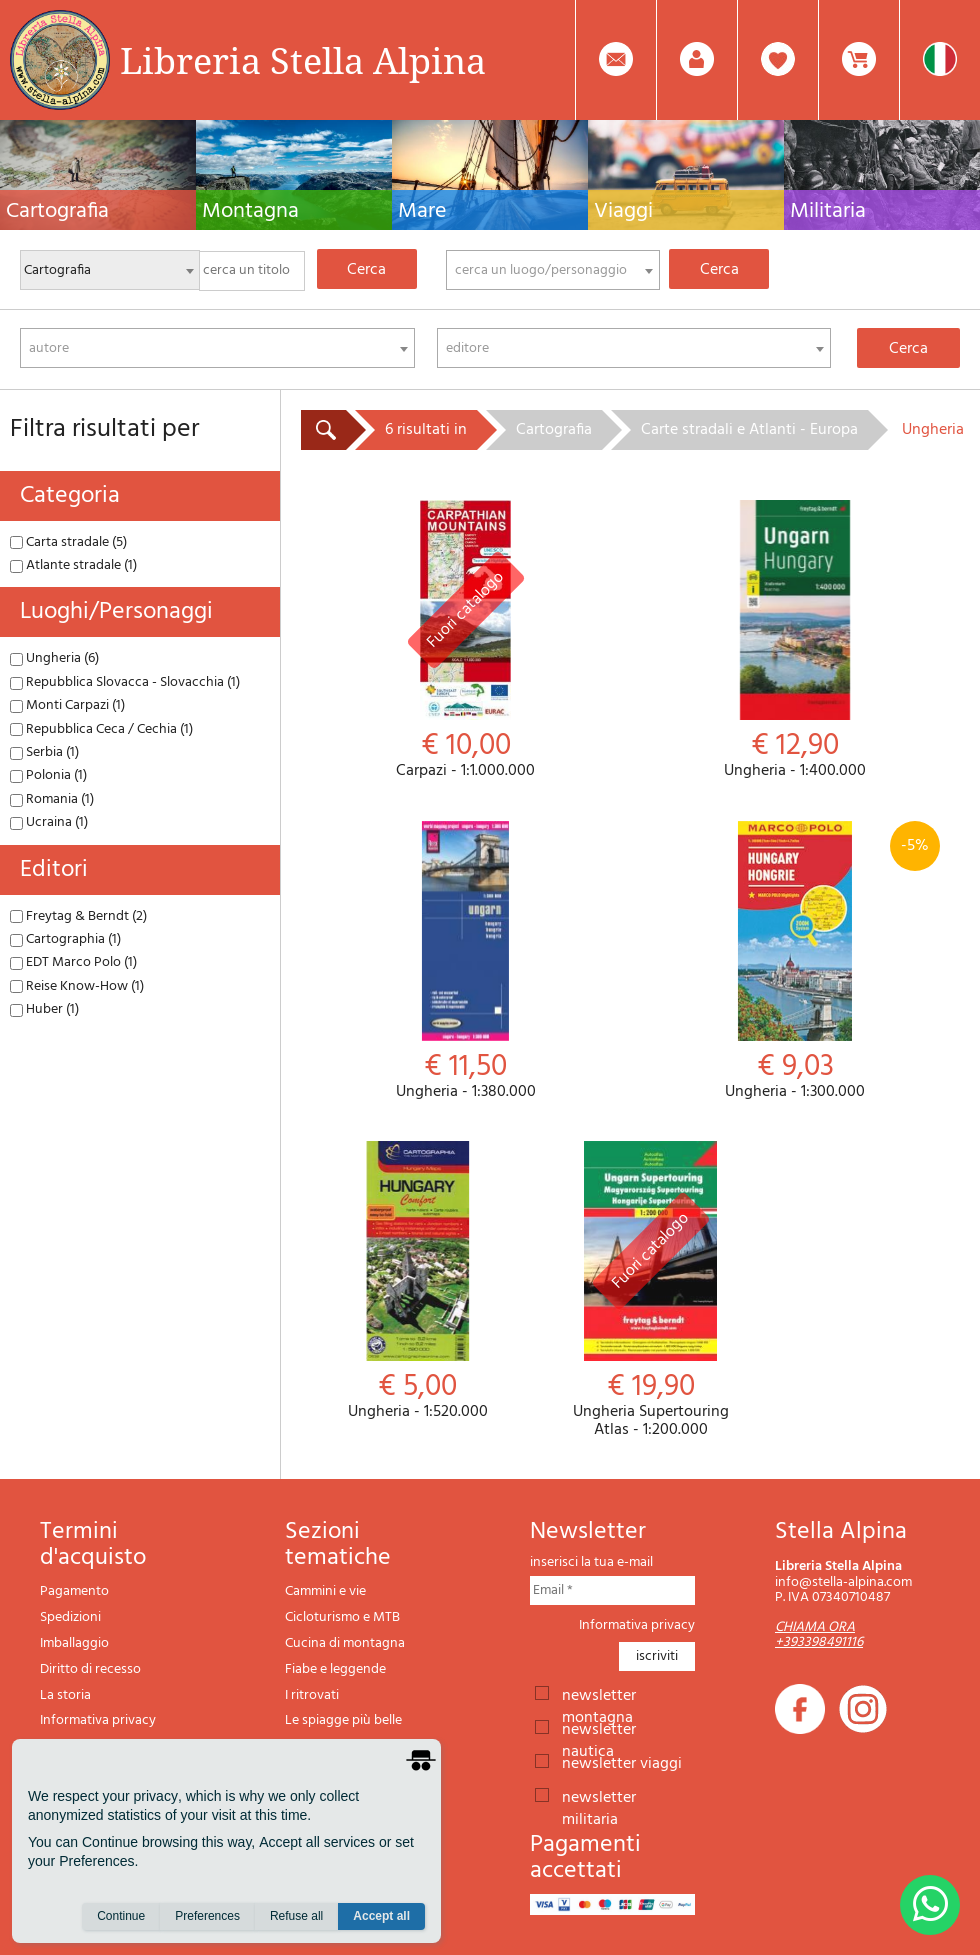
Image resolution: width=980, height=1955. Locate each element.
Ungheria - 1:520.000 (417, 1281)
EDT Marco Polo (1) (73, 962)
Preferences (207, 1916)
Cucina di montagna (345, 1643)
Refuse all (296, 1916)
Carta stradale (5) (68, 542)
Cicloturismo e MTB (342, 1617)
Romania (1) (52, 799)
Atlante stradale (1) (73, 565)
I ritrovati (312, 1695)
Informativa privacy (98, 1720)
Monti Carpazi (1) (67, 705)
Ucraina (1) (49, 822)
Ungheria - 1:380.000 (466, 961)
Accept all (381, 1916)
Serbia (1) (44, 752)
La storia (65, 1695)
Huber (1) (44, 1009)
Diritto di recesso (90, 1669)
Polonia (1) (48, 775)
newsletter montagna (599, 1694)
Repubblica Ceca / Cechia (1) (101, 729)
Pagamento (74, 1591)
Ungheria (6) (54, 658)
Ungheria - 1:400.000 (796, 640)
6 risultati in (426, 430)
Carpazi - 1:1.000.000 (466, 640)
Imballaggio (74, 1643)
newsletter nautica (599, 1728)
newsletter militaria (599, 1796)
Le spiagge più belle (343, 1720)
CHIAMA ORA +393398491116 (819, 1635)
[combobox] (553, 270)
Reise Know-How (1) (77, 986)
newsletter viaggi (622, 1762)
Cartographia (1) (65, 939)
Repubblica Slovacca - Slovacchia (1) (125, 682)
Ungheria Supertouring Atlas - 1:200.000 (650, 1290)
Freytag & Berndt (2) (78, 916)
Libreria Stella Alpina (303, 60)
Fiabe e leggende (335, 1669)
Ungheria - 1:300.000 (796, 961)
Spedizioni (70, 1617)
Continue (121, 1916)
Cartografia (554, 430)
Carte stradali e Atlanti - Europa (749, 430)
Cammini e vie (325, 1591)
